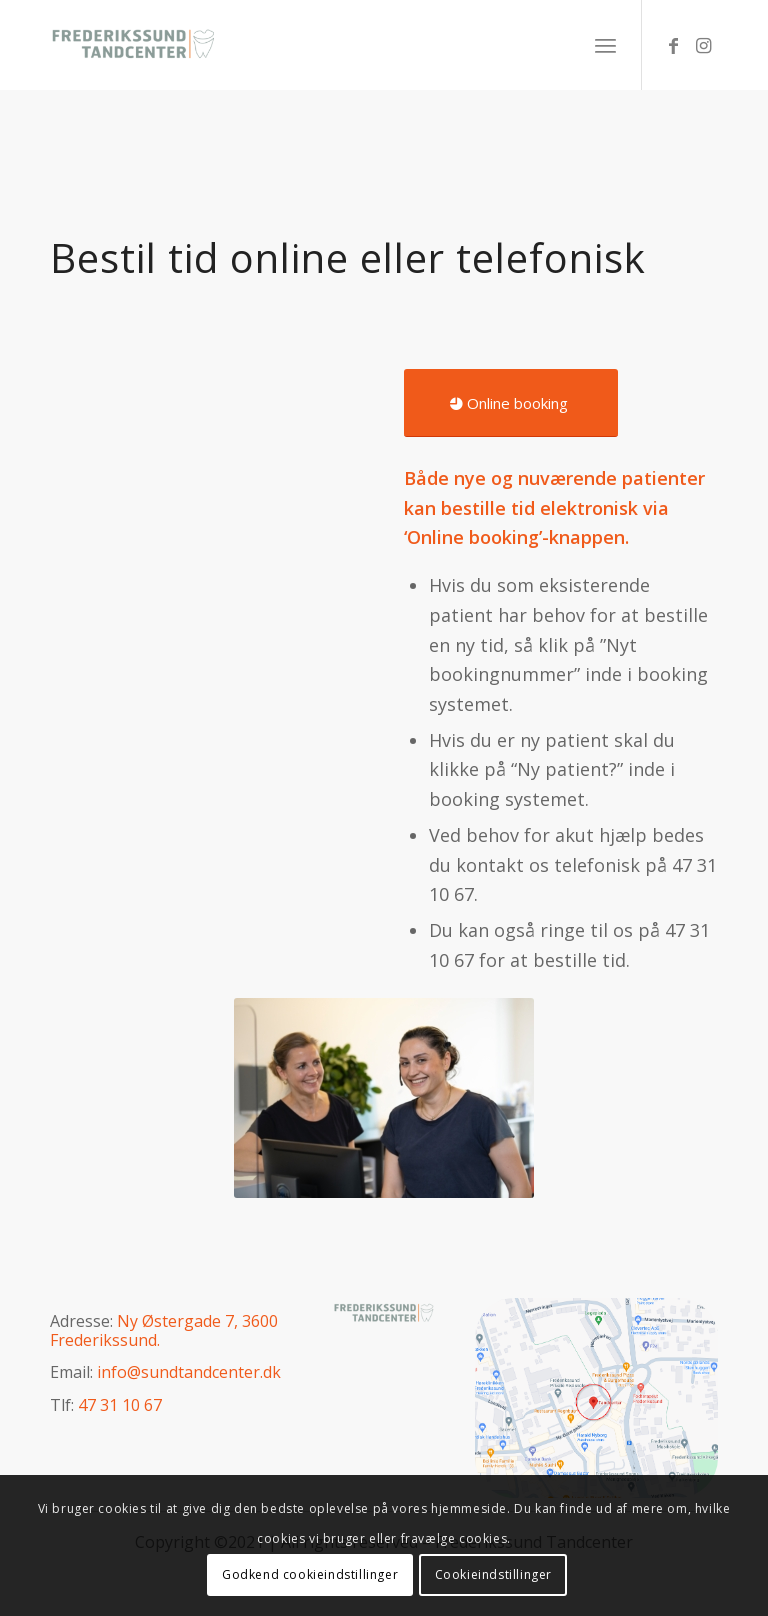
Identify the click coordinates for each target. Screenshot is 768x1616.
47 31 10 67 (120, 1405)
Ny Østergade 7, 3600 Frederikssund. (164, 1330)
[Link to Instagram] (703, 45)
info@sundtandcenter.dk (189, 1372)
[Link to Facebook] (673, 45)
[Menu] (605, 45)
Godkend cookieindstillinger (310, 1574)
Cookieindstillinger (493, 1574)
